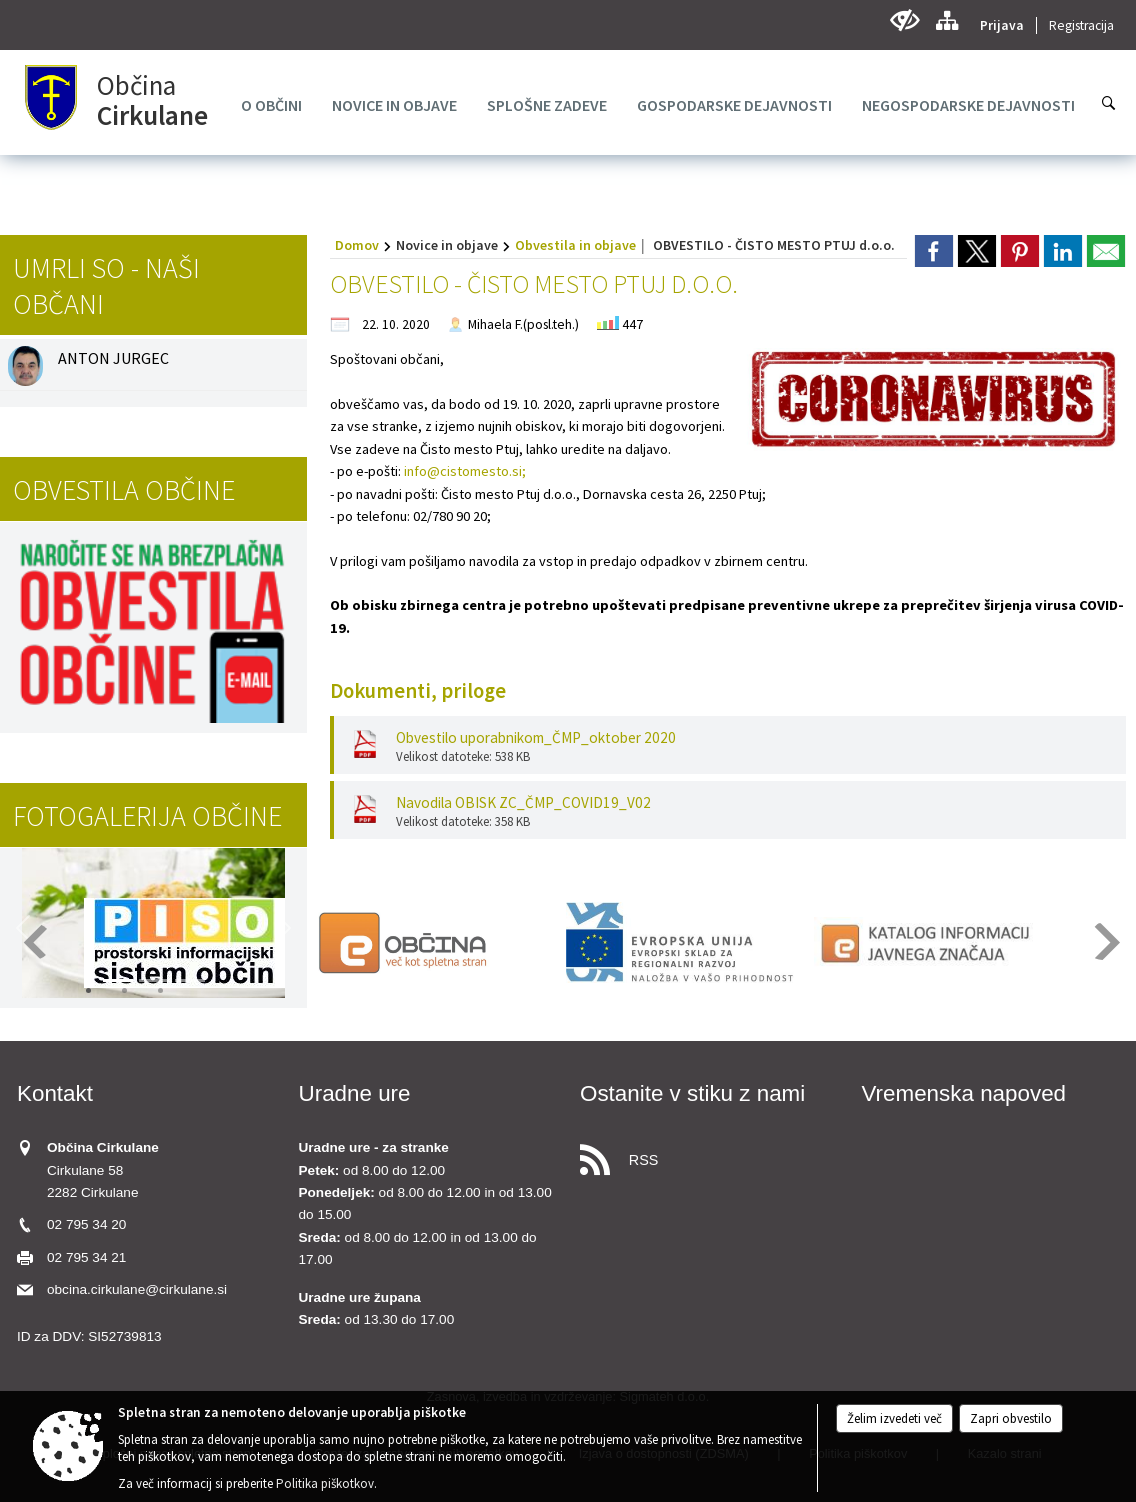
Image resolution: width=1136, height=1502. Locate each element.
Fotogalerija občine (147, 816)
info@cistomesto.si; (465, 471)
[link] (934, 251)
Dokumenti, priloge (418, 691)
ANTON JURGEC (113, 358)
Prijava (1002, 25)
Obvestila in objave (575, 245)
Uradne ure (355, 1093)
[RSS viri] (709, 1154)
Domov (357, 245)
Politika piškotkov (325, 1483)
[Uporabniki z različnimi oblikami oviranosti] (904, 20)
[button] (284, 928)
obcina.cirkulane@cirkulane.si (137, 1289)
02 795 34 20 (86, 1224)
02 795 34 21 (86, 1257)
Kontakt (55, 1093)
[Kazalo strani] (946, 20)
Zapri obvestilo (1011, 1418)
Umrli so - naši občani (106, 286)
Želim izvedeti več (894, 1418)
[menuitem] (271, 105)
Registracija (1081, 25)
